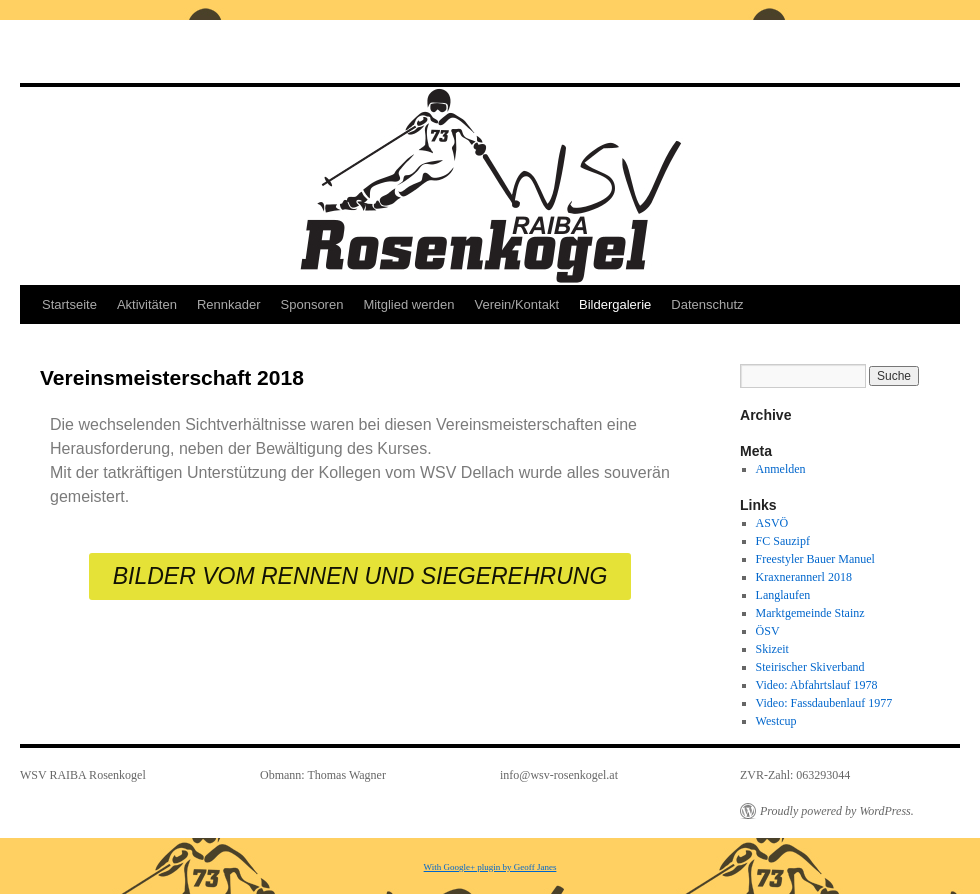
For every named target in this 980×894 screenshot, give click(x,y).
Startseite (69, 304)
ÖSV (768, 631)
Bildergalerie (615, 304)
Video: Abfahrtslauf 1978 (817, 685)
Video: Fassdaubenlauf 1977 (824, 703)
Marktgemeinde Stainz (810, 613)
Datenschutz (707, 304)
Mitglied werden (408, 304)
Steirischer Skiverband (810, 667)
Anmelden (781, 469)
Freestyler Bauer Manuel (815, 559)
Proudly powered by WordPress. (837, 811)
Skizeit (772, 649)
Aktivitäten (147, 304)
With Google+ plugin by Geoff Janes (490, 867)
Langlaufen (783, 595)
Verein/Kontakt (516, 304)
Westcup (776, 721)
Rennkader (229, 304)
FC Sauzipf (783, 541)
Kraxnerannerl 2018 (804, 577)
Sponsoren (312, 304)
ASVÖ (772, 523)
